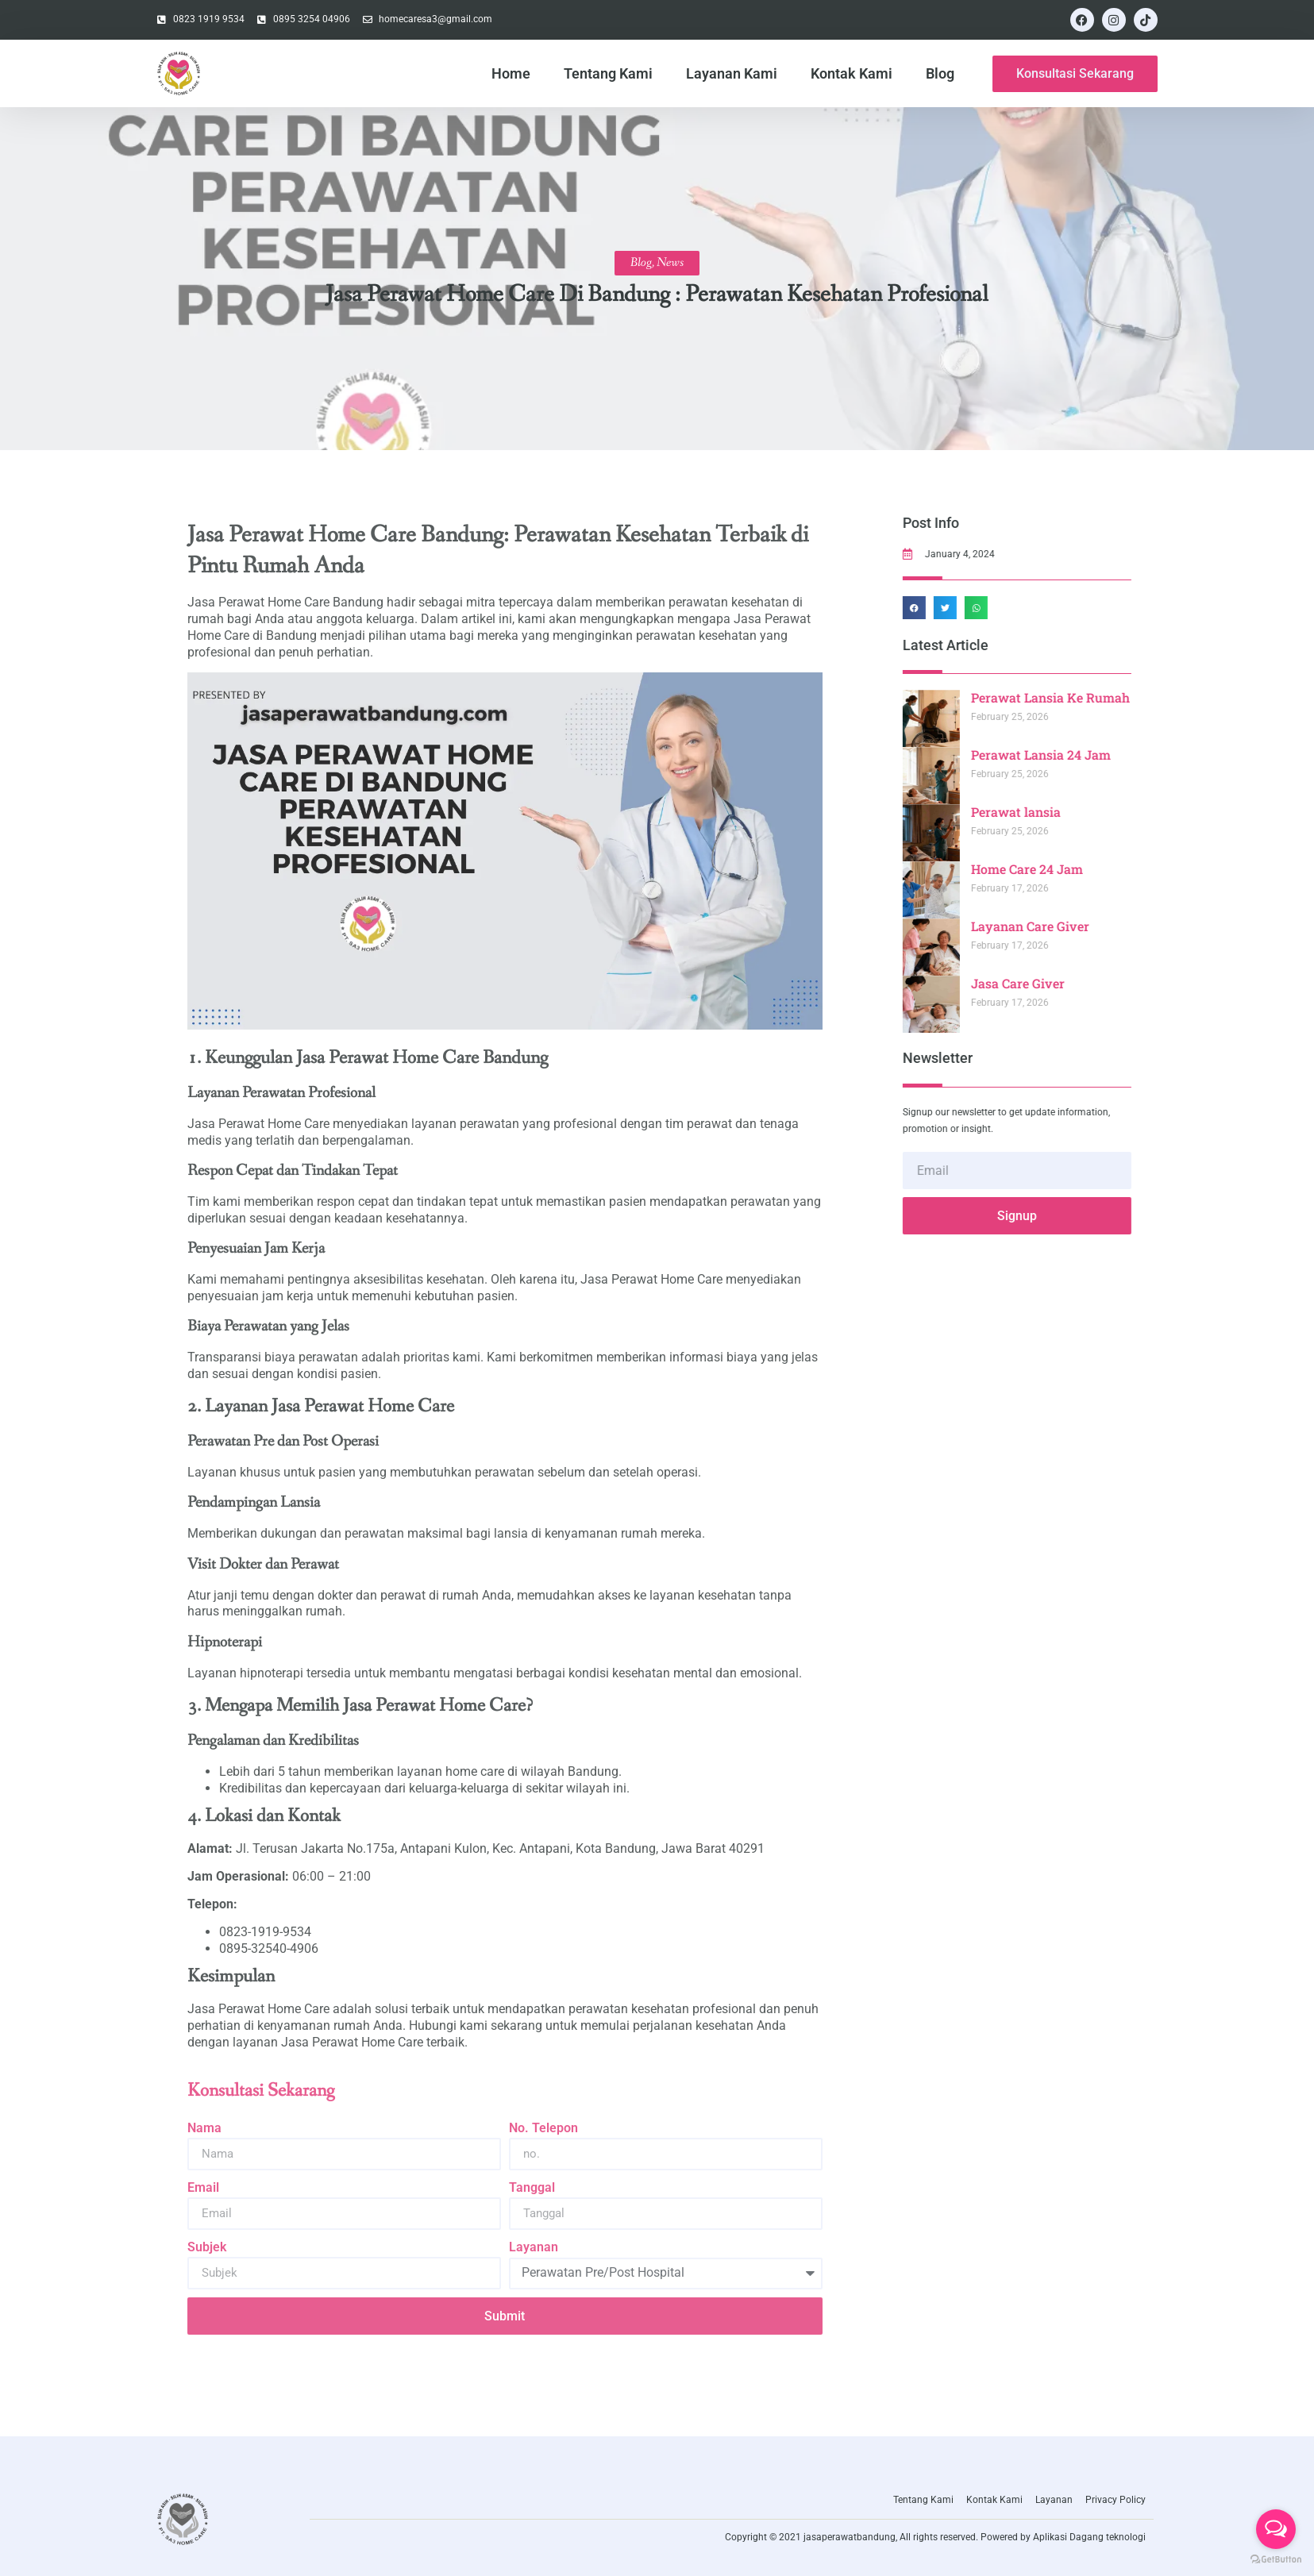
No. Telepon (543, 2127)
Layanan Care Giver (1084, 926)
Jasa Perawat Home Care (258, 2008)
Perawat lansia (1070, 811)
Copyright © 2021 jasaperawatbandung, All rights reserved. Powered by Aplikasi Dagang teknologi (935, 2537)
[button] (968, 607)
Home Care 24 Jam (1081, 869)
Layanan (533, 2246)
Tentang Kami (608, 73)
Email (203, 2187)
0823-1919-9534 (265, 1931)
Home (510, 73)
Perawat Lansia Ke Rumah (1104, 697)
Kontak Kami (851, 73)
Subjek (206, 2246)
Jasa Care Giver (1072, 983)
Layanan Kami (731, 73)
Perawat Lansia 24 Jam (1095, 754)
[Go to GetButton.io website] (1275, 2560)
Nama (204, 2127)
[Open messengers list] (1276, 2529)
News (670, 262)
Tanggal (532, 2187)
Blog (940, 73)
